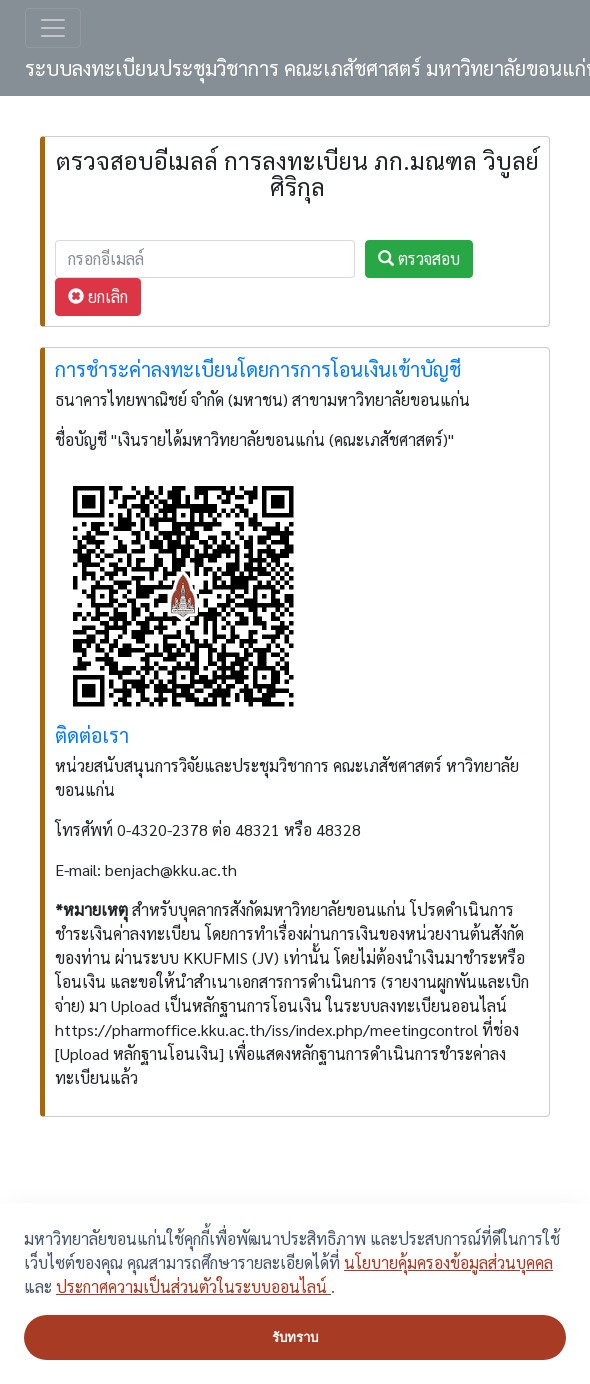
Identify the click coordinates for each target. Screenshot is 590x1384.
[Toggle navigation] (53, 28)
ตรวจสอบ (419, 258)
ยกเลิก (98, 296)
